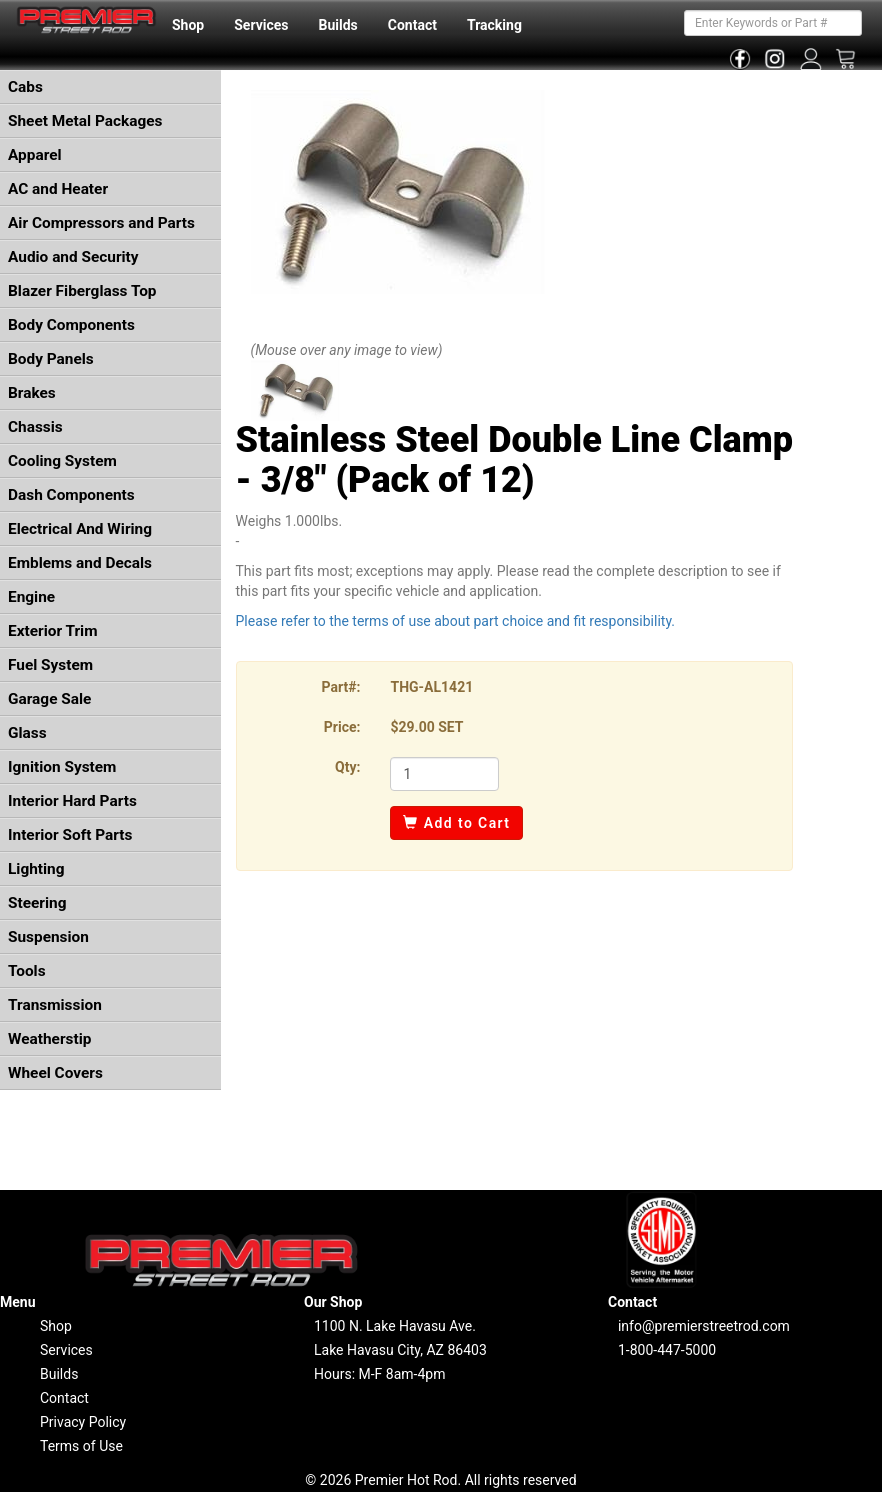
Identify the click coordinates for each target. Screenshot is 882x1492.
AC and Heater (58, 189)
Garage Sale (49, 699)
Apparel (35, 155)
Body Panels (51, 359)
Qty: (347, 767)
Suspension (48, 937)
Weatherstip (49, 1039)
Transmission (55, 1005)
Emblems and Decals (80, 563)
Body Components (71, 325)
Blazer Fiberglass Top (82, 291)
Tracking (494, 25)
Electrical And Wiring (80, 529)
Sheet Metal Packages (85, 121)
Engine (31, 597)
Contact (412, 25)
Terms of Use (81, 1446)
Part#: (341, 687)
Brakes (32, 393)
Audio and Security (73, 257)
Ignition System (62, 767)
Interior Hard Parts (72, 801)
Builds (338, 25)
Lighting (36, 869)
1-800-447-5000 (667, 1350)
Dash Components (71, 495)
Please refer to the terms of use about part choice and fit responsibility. (456, 621)
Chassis (35, 427)
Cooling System (62, 461)
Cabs (25, 87)
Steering (37, 903)
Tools (27, 971)
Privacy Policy (83, 1422)
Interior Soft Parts (70, 835)
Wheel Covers (55, 1073)
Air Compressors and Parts (101, 223)
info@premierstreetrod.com (704, 1326)
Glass (27, 733)
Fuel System (50, 665)
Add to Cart (456, 823)
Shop (188, 25)
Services (261, 25)
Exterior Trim (53, 631)
